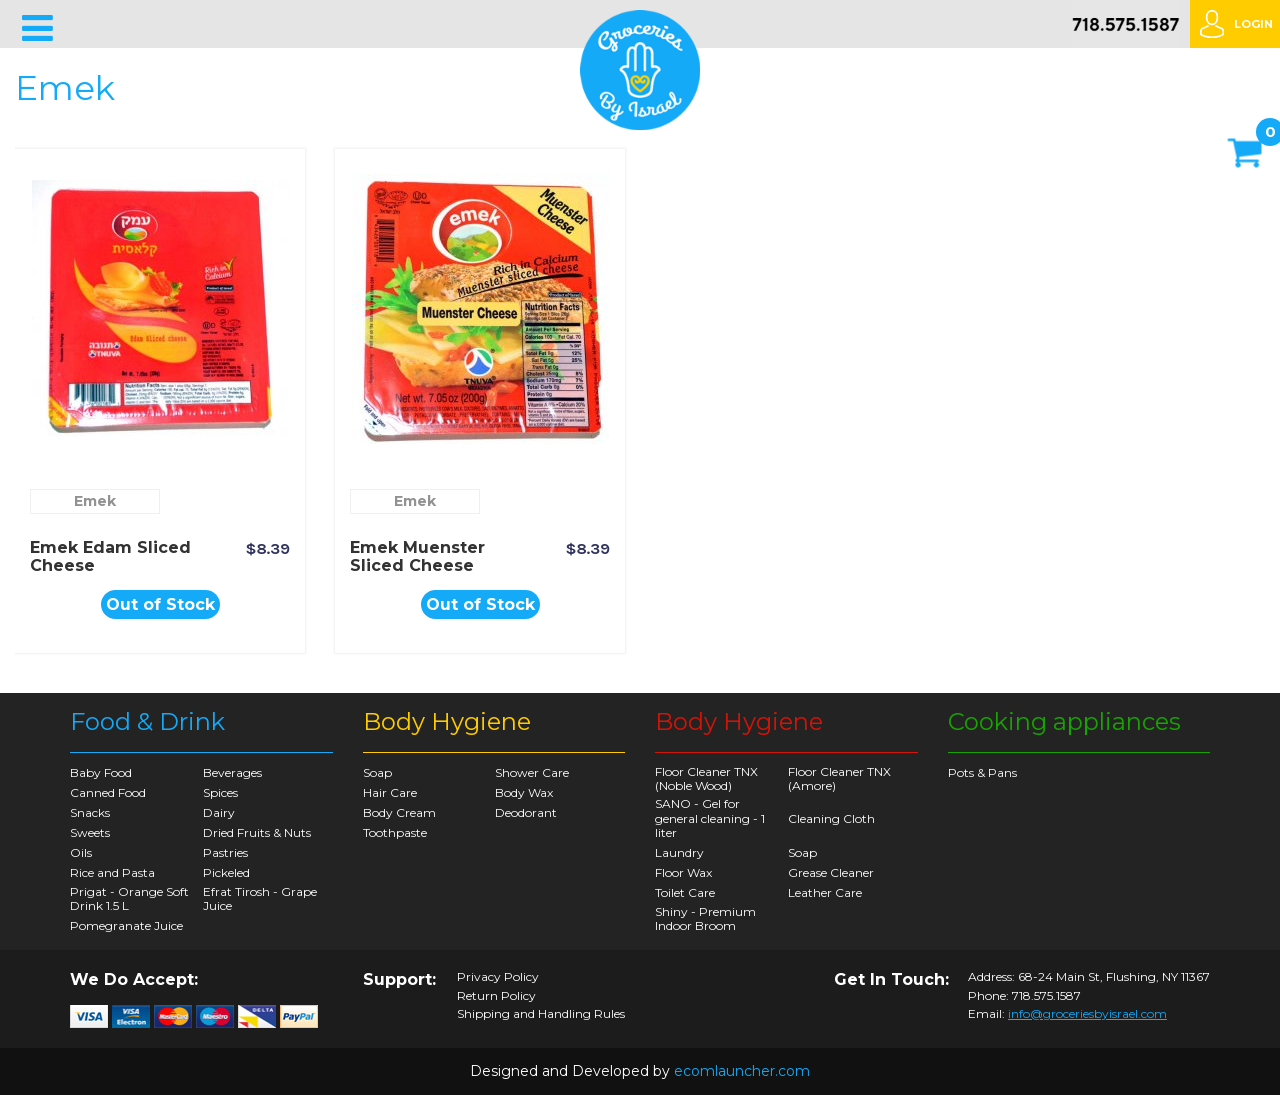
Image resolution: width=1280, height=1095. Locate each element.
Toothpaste (395, 832)
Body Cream (399, 812)
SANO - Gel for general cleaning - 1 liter (710, 818)
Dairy (219, 812)
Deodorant (526, 812)
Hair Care (390, 792)
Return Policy (496, 996)
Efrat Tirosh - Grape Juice (260, 898)
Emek (95, 501)
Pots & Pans (982, 772)
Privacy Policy (498, 977)
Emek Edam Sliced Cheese (110, 556)
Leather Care (825, 892)
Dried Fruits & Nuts (257, 832)
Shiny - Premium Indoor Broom (705, 918)
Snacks (90, 812)
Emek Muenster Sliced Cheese (417, 556)
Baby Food (101, 772)
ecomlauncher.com (742, 1071)
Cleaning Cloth (831, 818)
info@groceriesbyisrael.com (1087, 1013)
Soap (377, 772)
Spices (220, 792)
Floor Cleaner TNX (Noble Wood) (706, 778)
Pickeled (226, 872)
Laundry (679, 852)
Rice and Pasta (112, 872)
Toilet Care (685, 892)
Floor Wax (683, 872)
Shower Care (532, 772)
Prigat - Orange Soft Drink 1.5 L (129, 898)
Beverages (232, 772)
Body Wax (524, 792)
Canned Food (108, 792)
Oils (81, 852)
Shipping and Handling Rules (541, 1014)
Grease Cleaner (831, 872)
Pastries (225, 852)
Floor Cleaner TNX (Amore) (839, 778)
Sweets (90, 832)
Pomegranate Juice (126, 925)
